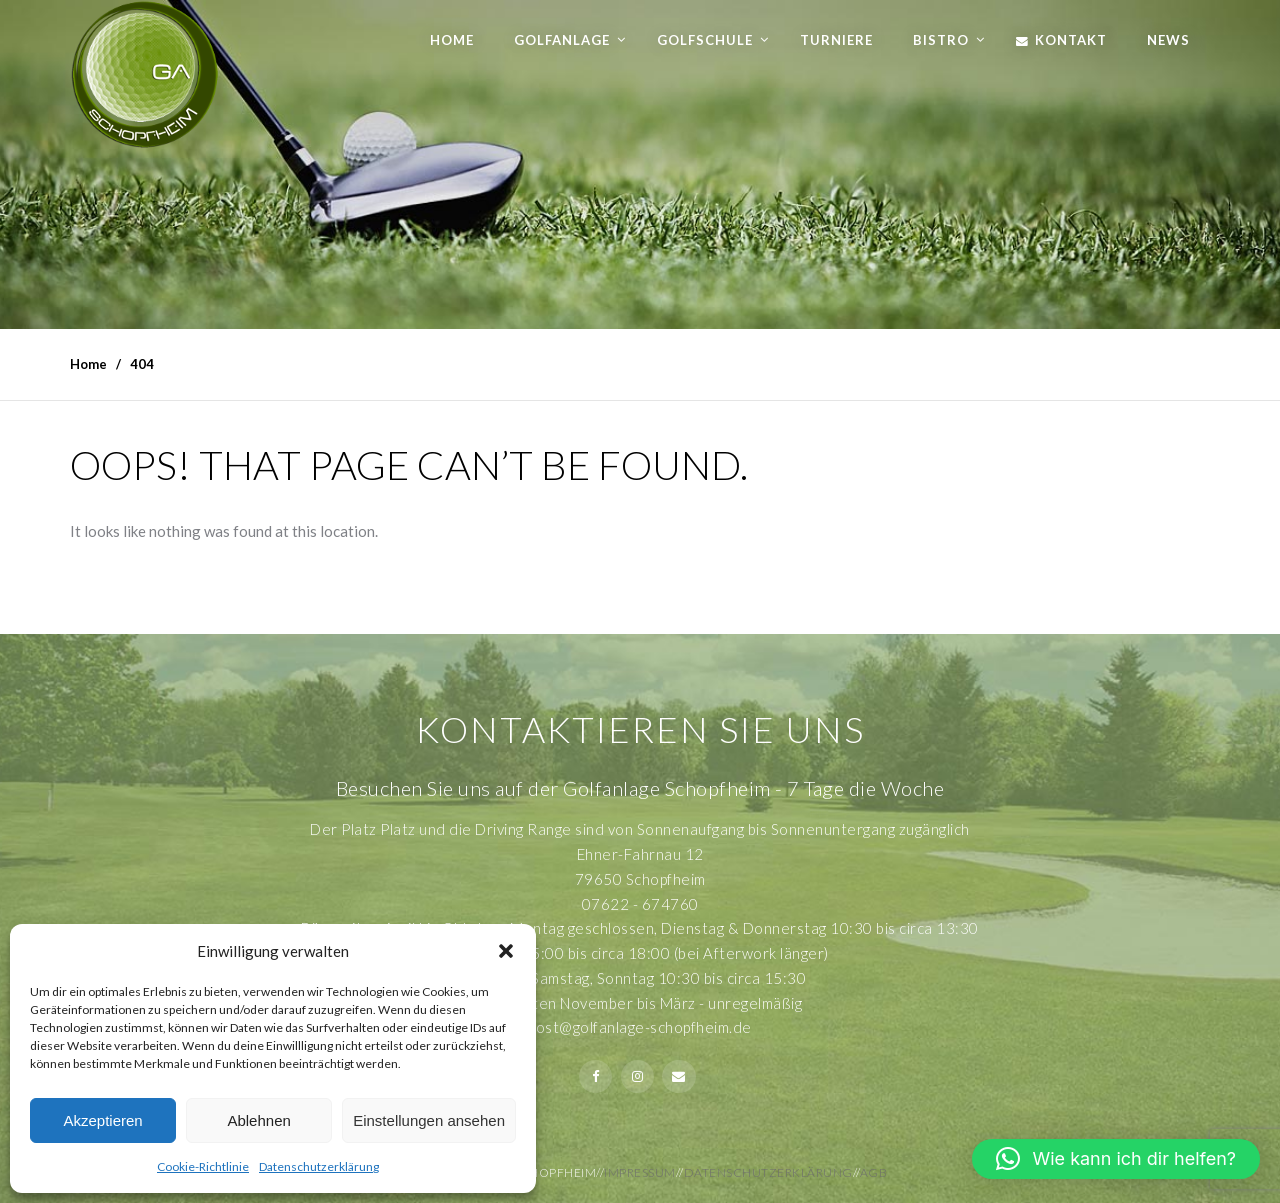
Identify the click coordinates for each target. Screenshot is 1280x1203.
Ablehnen (258, 1120)
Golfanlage (562, 40)
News (1168, 40)
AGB (874, 1172)
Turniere (836, 40)
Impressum (640, 1172)
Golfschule (705, 40)
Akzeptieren (102, 1120)
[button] (506, 951)
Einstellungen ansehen (429, 1120)
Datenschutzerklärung (319, 1166)
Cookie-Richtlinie (203, 1166)
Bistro (941, 40)
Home (452, 40)
